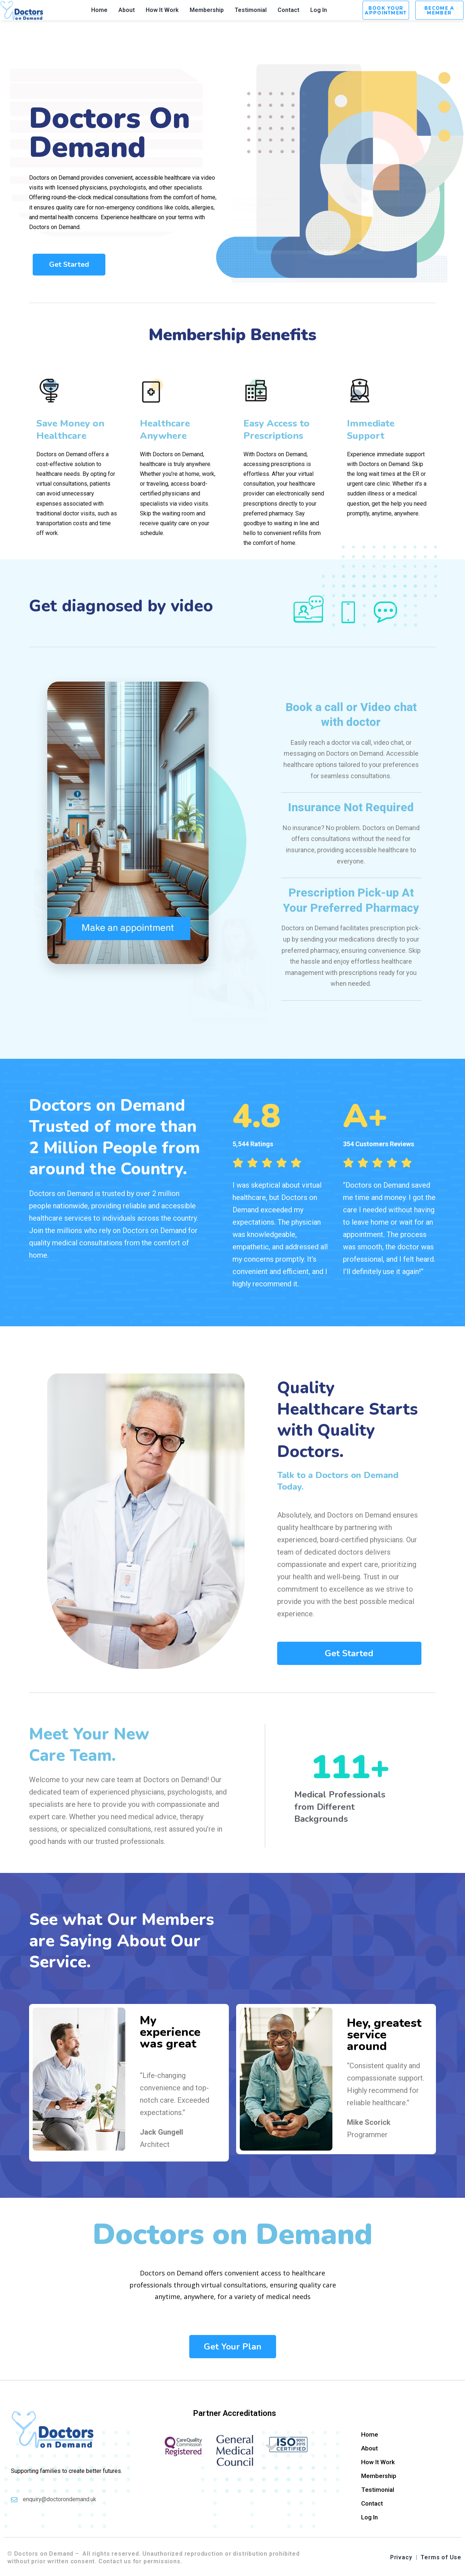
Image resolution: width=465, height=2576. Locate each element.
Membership (207, 10)
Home (99, 10)
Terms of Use (441, 2557)
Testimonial (251, 10)
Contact (288, 10)
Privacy (401, 2557)
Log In (318, 10)
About (126, 10)
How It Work (162, 10)
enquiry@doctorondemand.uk (59, 2499)
